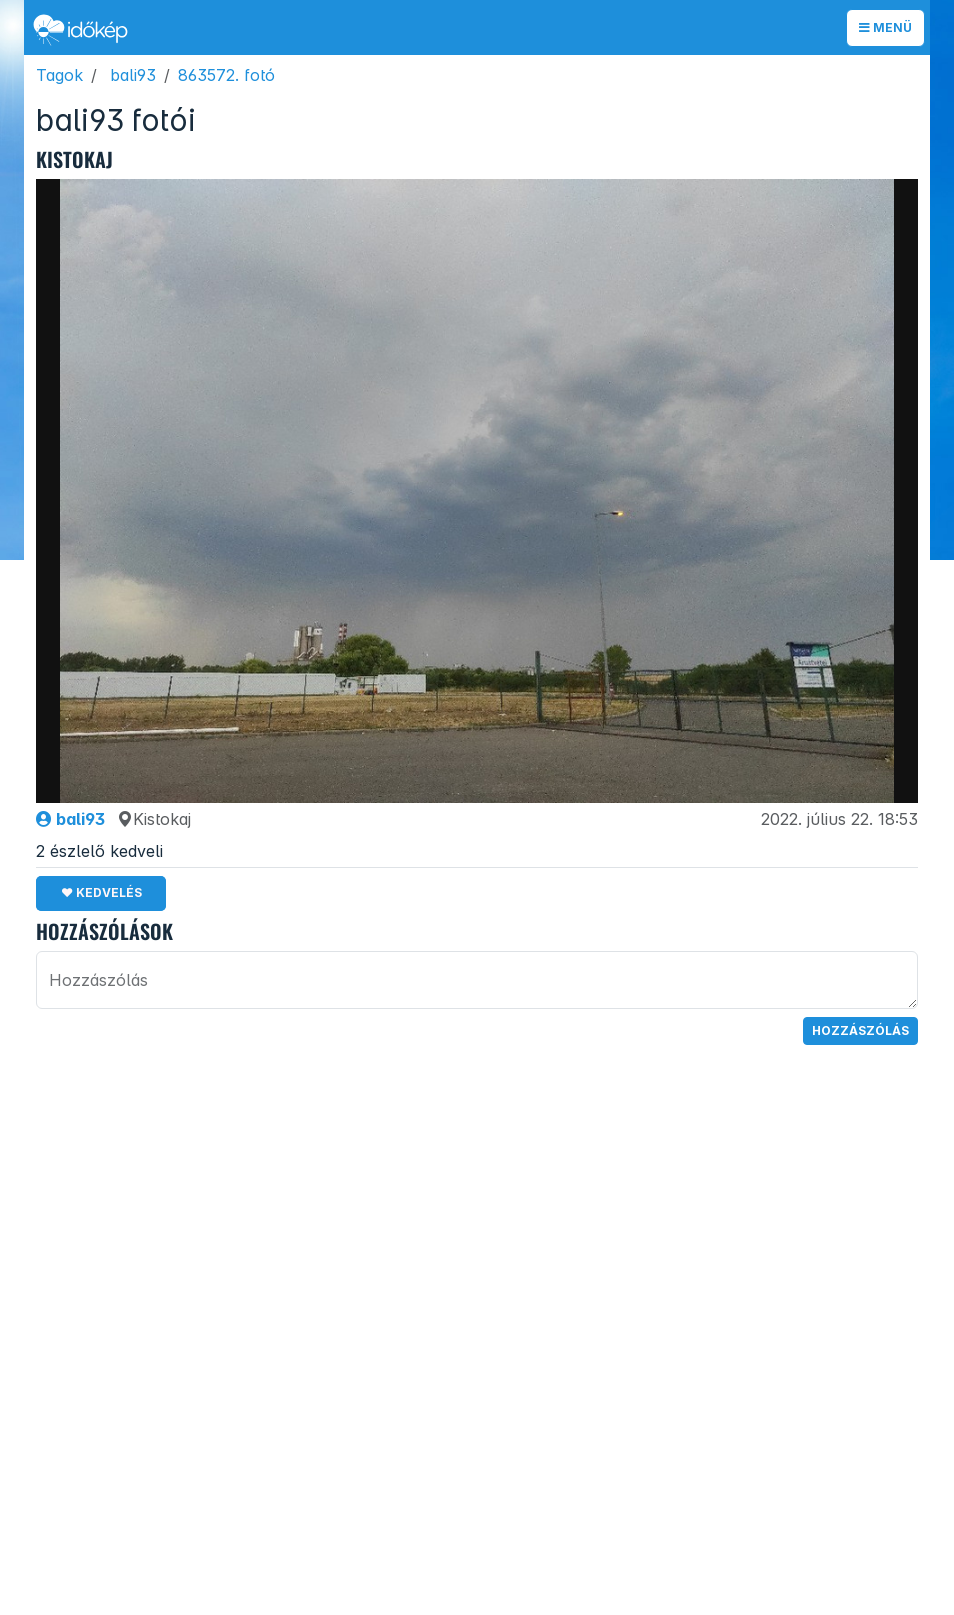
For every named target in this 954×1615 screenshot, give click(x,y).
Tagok (59, 75)
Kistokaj (154, 819)
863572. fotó (226, 75)
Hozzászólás (860, 1030)
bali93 (133, 75)
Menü (885, 27)
